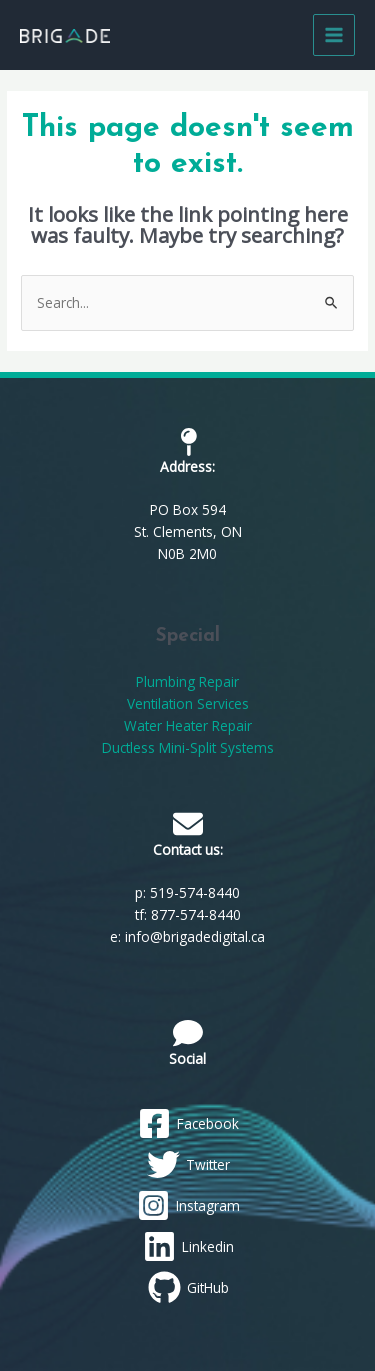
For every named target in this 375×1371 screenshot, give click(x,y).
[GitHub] (188, 1287)
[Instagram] (188, 1205)
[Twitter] (188, 1164)
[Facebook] (188, 1123)
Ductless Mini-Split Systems (188, 747)
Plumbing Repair (187, 681)
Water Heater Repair (188, 725)
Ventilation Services (188, 703)
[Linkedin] (188, 1246)
